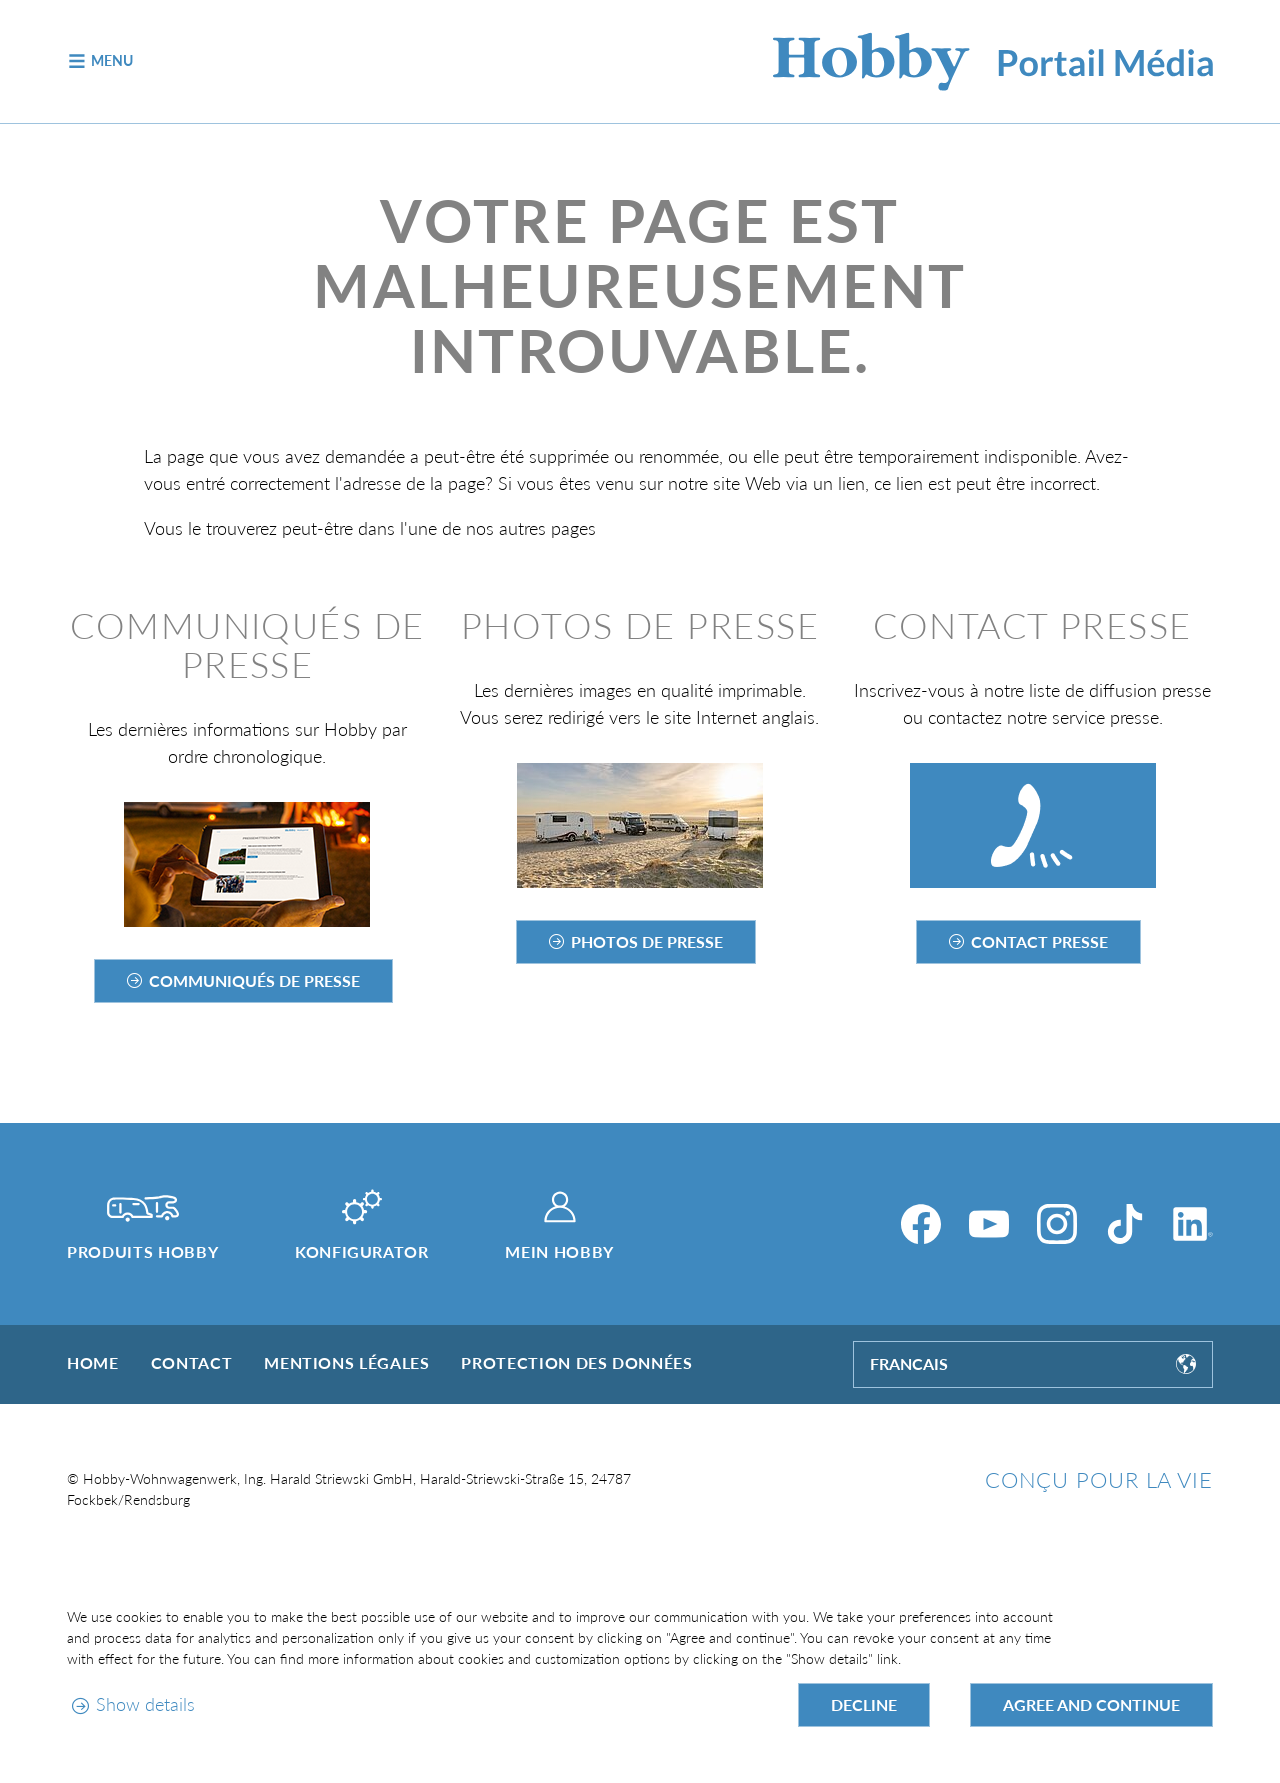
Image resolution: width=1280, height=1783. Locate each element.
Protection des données (576, 1362)
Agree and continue (1091, 1704)
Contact (191, 1362)
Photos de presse (647, 941)
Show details (145, 1704)
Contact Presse (1039, 941)
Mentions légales (346, 1362)
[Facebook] (921, 1224)
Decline (864, 1704)
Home (93, 1362)
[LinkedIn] (1193, 1224)
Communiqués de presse (254, 980)
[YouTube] (989, 1224)
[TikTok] (1125, 1224)
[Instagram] (1057, 1224)
